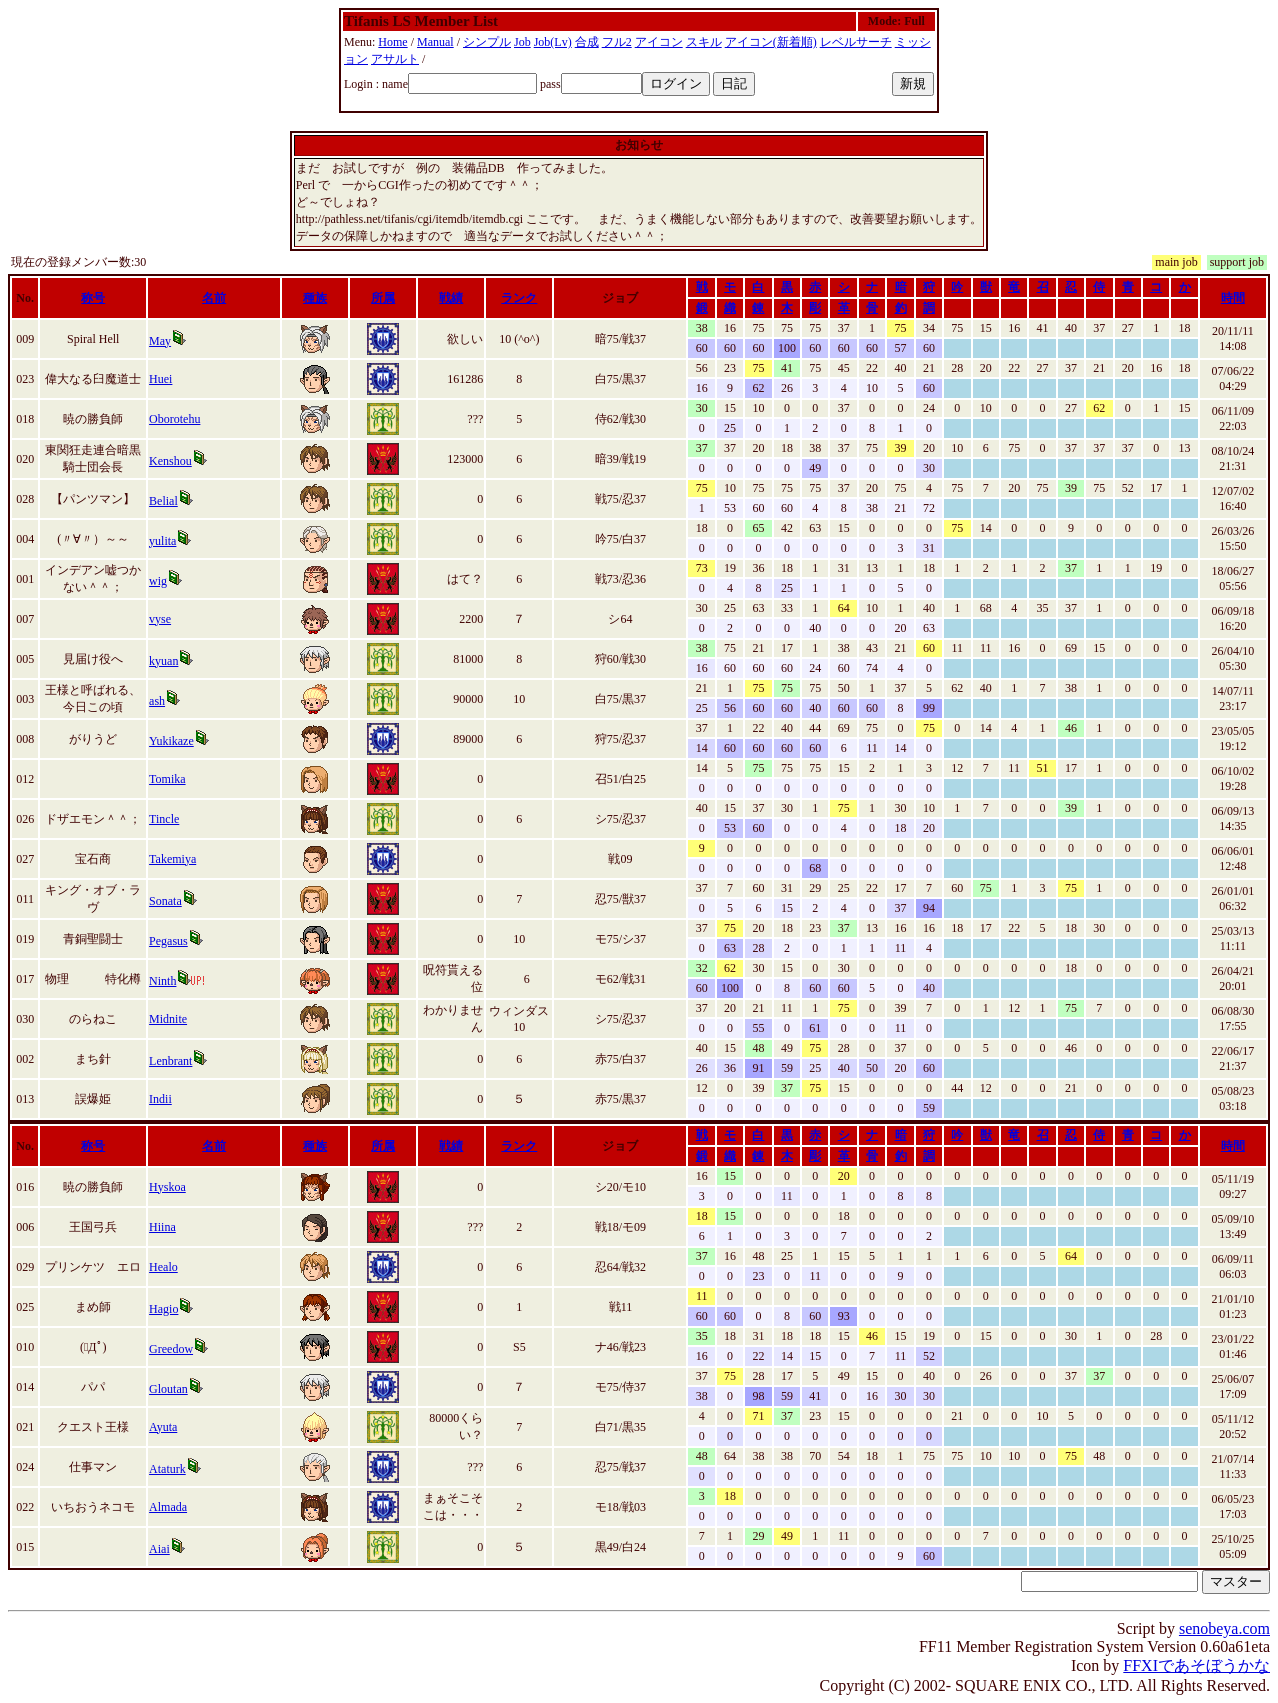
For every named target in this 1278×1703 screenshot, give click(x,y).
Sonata (165, 901)
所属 (383, 298)
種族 (315, 298)
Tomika (167, 779)
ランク (519, 298)
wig (158, 581)
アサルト (395, 59)
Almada (168, 1507)
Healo (163, 1267)
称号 (93, 298)
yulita (162, 541)
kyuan (163, 661)
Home (392, 42)
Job (522, 42)
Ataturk (167, 1469)
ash (157, 701)
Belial (163, 501)
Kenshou (170, 461)
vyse (160, 619)
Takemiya (172, 859)
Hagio (163, 1309)
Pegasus (168, 941)
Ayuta (163, 1427)
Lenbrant (170, 1061)
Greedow (171, 1349)
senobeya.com (1224, 1628)
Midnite (168, 1019)
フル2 (617, 42)
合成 (587, 42)
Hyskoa (167, 1187)
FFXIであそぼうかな (1196, 1665)
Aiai (159, 1549)
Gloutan (168, 1389)
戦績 (451, 298)
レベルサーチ (856, 42)
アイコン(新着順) (771, 42)
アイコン (659, 42)
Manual (435, 42)
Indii (160, 1099)
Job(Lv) (553, 42)
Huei (160, 379)
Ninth (162, 981)
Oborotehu (174, 419)
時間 (1233, 298)
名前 (214, 298)
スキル (704, 42)
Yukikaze (171, 741)
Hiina (162, 1227)
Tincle (164, 819)
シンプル (487, 42)
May (160, 341)
